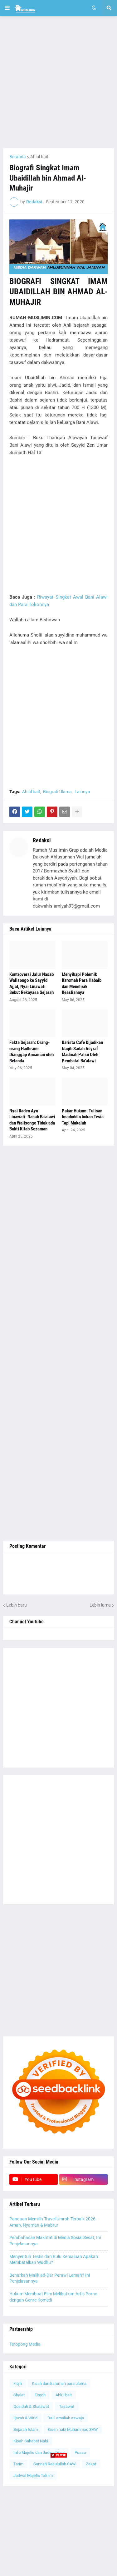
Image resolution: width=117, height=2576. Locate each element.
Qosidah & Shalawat (31, 2406)
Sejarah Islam (25, 2429)
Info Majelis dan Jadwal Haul (39, 2452)
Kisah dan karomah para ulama (59, 2383)
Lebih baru (16, 1605)
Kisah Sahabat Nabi (30, 2441)
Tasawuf (67, 2406)
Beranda (17, 156)
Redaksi (42, 840)
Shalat (19, 2395)
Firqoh (40, 2395)
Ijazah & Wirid (25, 2418)
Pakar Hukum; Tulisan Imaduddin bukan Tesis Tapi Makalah (83, 1117)
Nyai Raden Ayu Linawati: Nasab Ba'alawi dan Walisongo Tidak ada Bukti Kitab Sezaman (32, 1120)
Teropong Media (25, 2344)
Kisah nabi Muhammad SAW (73, 2429)
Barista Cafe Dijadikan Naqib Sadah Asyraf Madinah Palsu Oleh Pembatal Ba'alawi (82, 1052)
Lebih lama (100, 1605)
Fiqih (17, 2383)
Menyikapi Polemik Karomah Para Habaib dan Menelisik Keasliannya (81, 984)
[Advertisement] (58, 82)
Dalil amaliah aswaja (65, 2418)
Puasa (80, 2452)
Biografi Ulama (57, 791)
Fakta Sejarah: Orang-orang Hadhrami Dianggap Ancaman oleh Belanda (31, 1052)
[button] (7, 8)
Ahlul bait (39, 156)
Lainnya (82, 791)
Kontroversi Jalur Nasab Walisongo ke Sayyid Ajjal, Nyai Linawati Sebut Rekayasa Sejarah (31, 984)
